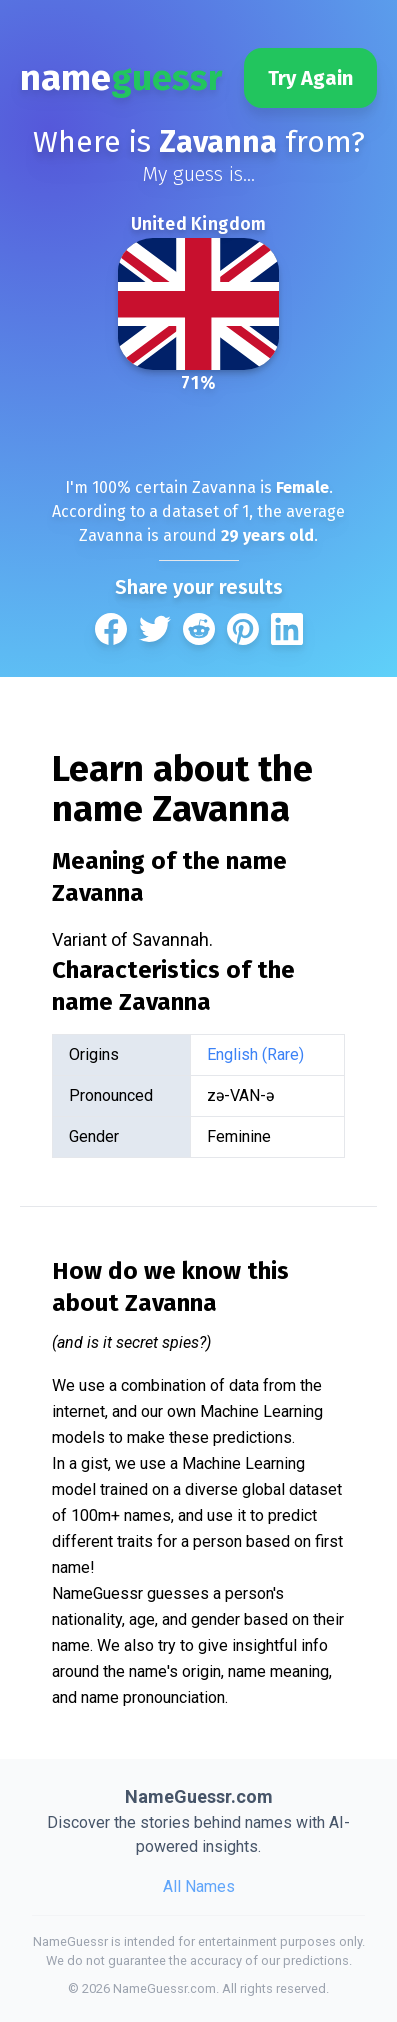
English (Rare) (255, 1054)
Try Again (310, 78)
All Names (199, 1886)
